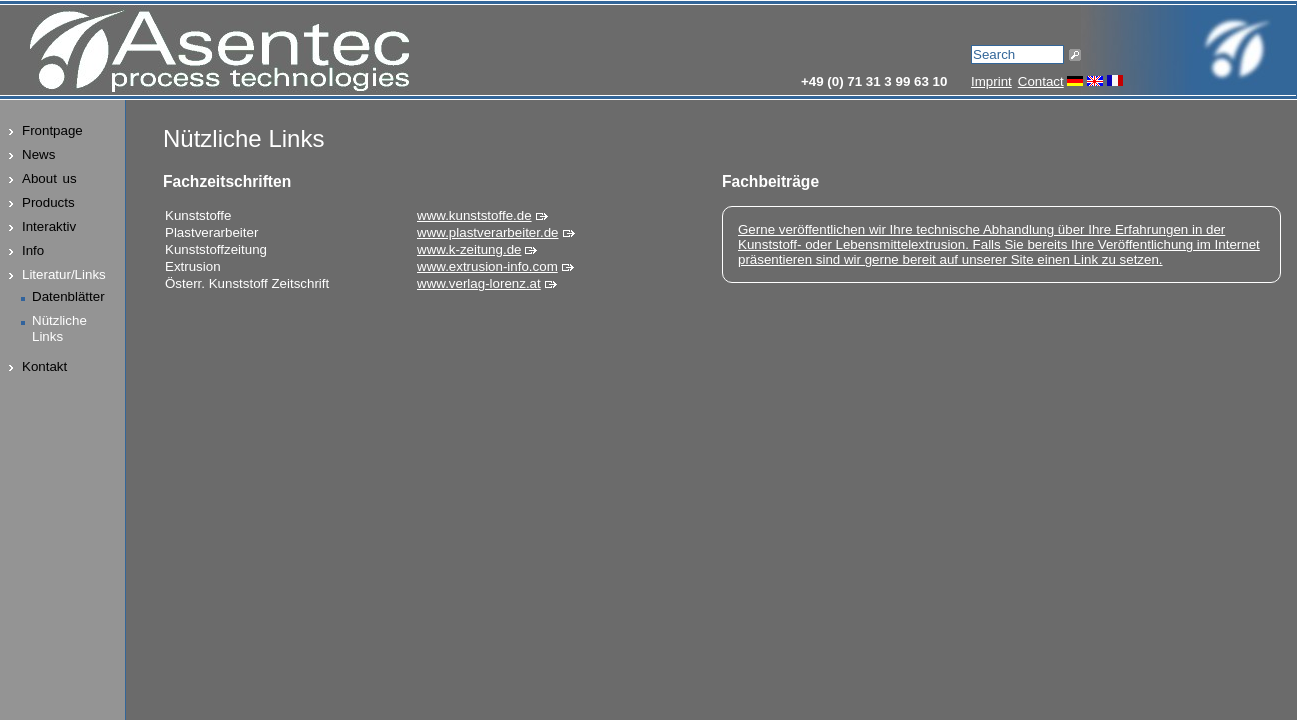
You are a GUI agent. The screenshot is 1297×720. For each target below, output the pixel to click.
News (38, 154)
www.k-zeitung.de (469, 249)
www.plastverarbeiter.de (488, 232)
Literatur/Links (64, 274)
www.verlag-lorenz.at (479, 283)
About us (49, 178)
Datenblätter (68, 296)
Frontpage (52, 130)
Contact (1041, 81)
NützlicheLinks (59, 328)
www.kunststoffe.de (474, 215)
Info (33, 250)
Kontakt (44, 366)
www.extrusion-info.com (487, 266)
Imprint (991, 81)
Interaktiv (49, 226)
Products (48, 202)
